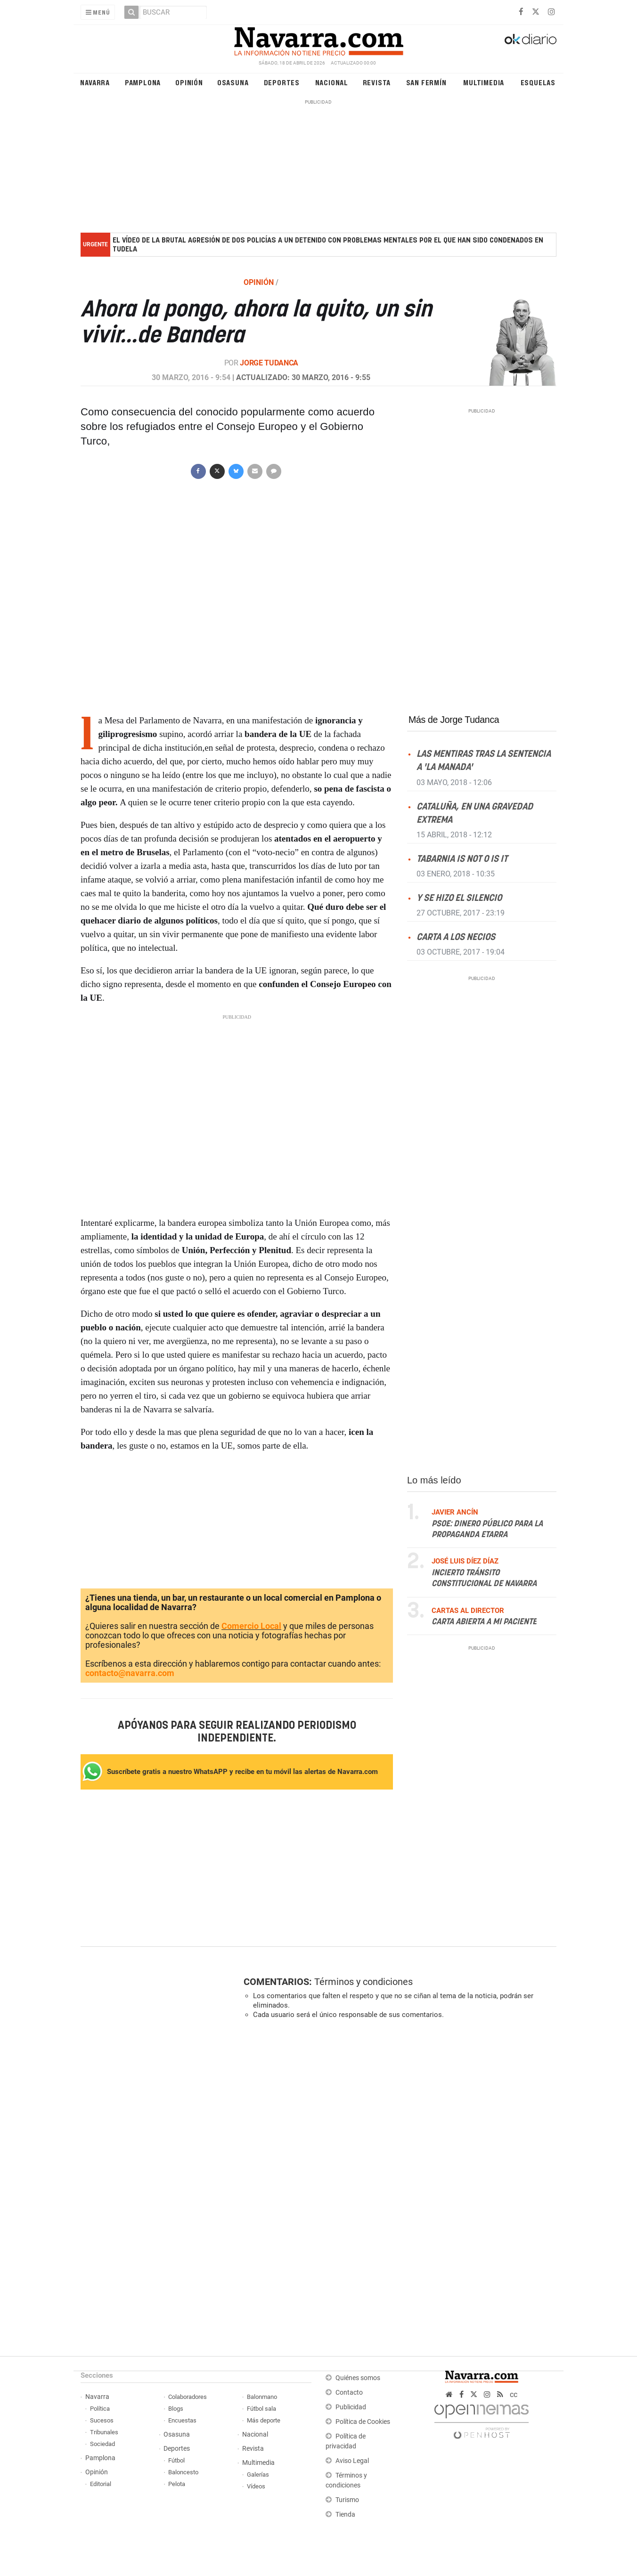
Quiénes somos (357, 2378)
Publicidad (350, 2407)
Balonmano (262, 2396)
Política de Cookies (362, 2422)
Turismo (347, 2500)
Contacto (349, 2393)
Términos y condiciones (363, 1981)
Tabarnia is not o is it (461, 859)
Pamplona (143, 82)
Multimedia (483, 82)
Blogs (175, 2408)
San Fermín (426, 82)
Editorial (100, 2483)
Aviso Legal (352, 2461)
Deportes (282, 82)
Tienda (345, 2515)
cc (513, 2394)
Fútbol (176, 2460)
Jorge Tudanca (269, 362)
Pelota (176, 2483)
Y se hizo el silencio (459, 898)
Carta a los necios (455, 937)
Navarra (95, 82)
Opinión (189, 82)
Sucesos (102, 2420)
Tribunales (104, 2432)
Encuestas (182, 2420)
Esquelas (538, 82)
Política (100, 2408)
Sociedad (102, 2443)
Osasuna (233, 82)
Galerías (258, 2474)
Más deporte (263, 2420)
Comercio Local (251, 1626)
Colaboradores (187, 2396)
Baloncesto (183, 2472)
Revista (377, 82)
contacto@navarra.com (129, 1673)
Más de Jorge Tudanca (453, 719)
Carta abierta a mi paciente (484, 1622)
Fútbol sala (261, 2408)
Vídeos (256, 2486)
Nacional (331, 82)
